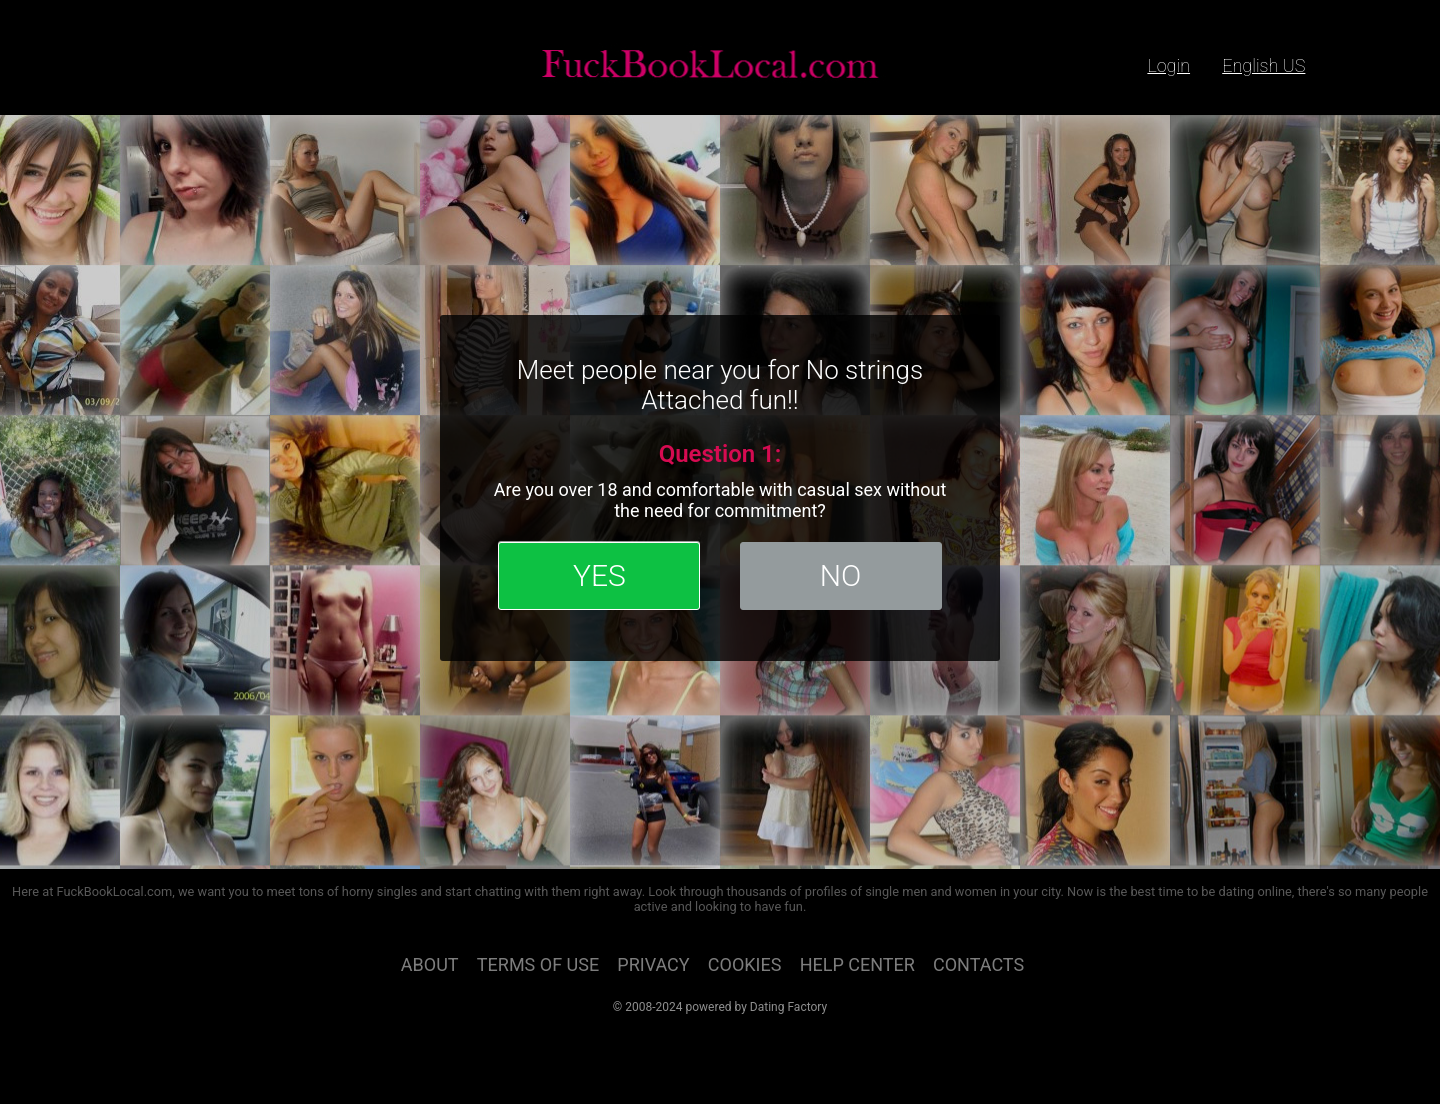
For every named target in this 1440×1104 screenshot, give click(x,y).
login (1168, 65)
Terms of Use (538, 964)
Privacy (653, 964)
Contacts (978, 964)
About (430, 964)
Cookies (745, 964)
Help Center (857, 964)
